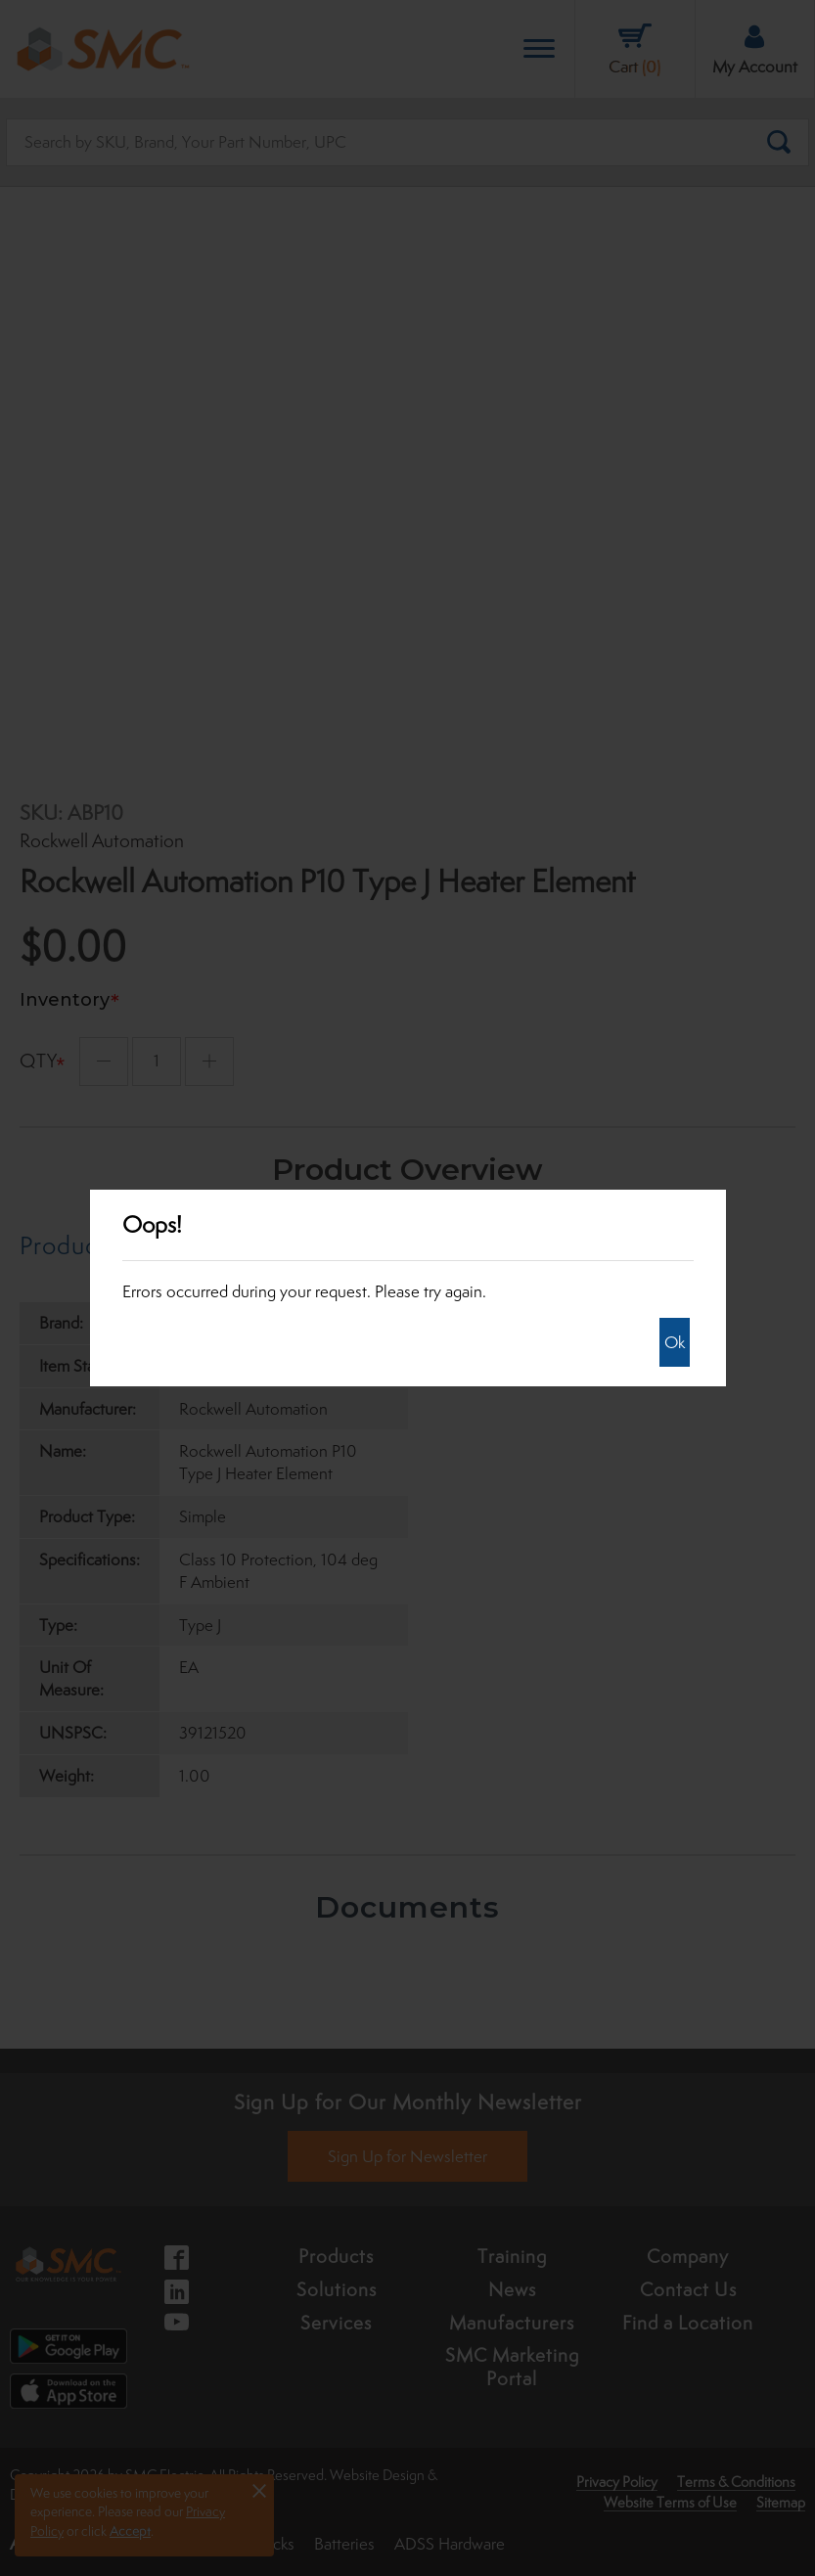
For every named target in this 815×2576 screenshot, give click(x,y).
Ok (674, 1342)
